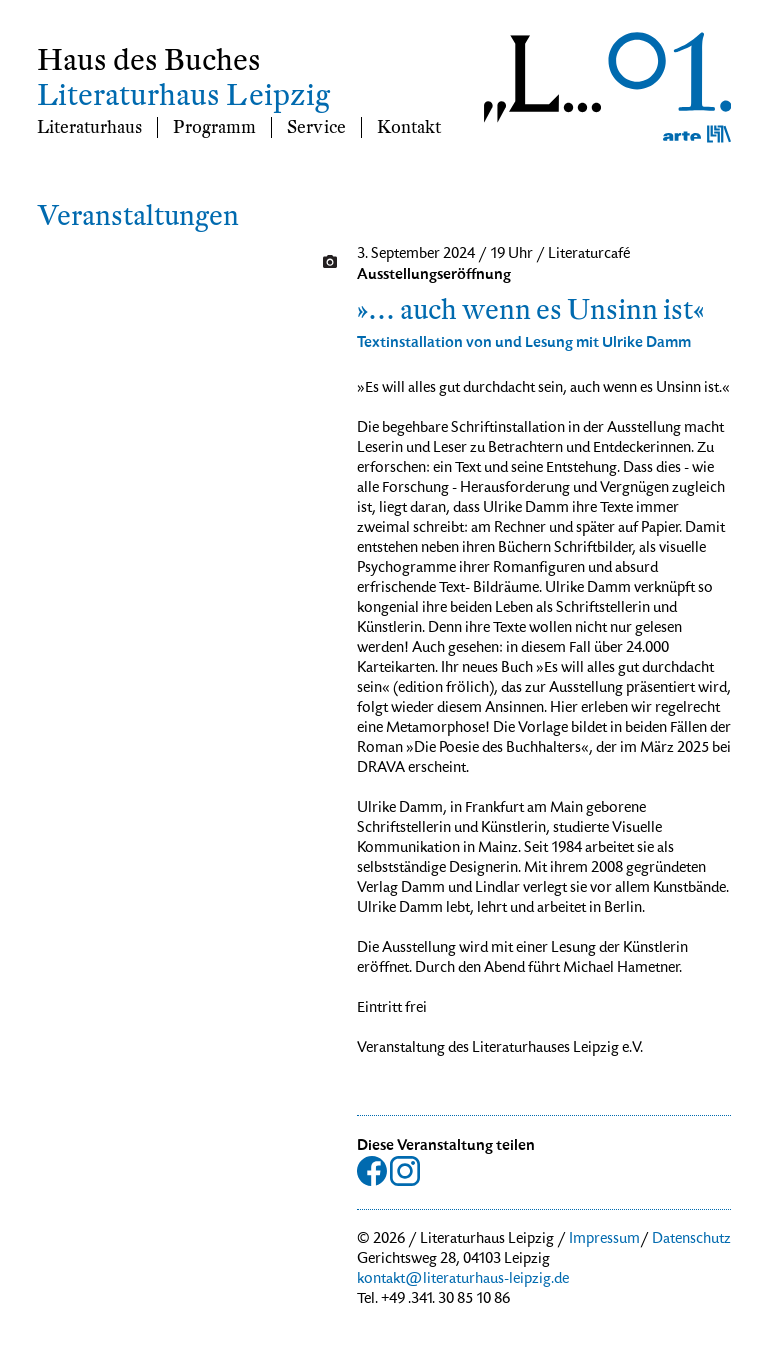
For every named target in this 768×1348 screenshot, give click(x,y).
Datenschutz (691, 1240)
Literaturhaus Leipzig (183, 95)
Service (316, 127)
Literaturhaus (89, 127)
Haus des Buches (149, 60)
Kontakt (409, 127)
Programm (214, 127)
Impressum (604, 1240)
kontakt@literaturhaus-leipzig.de (463, 1280)
